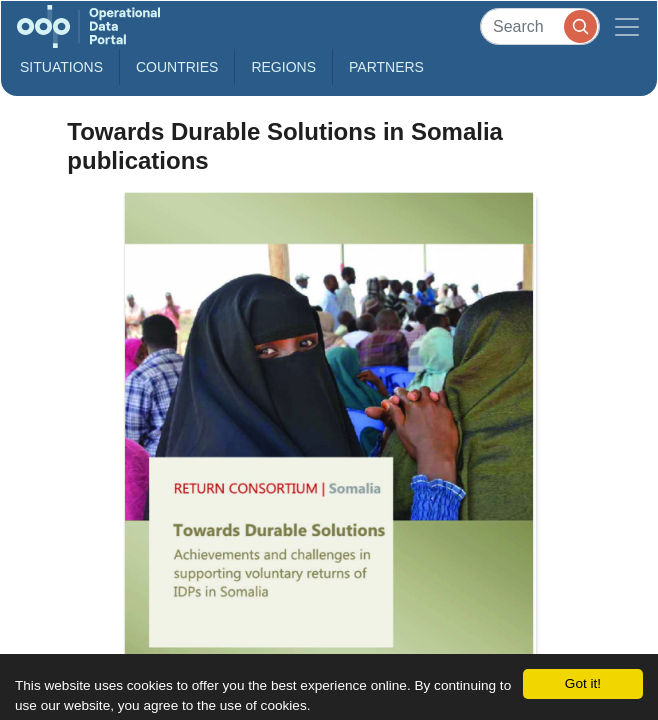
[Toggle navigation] (627, 26)
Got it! (583, 683)
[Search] (540, 26)
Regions (283, 67)
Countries (177, 67)
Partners (386, 67)
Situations (61, 67)
